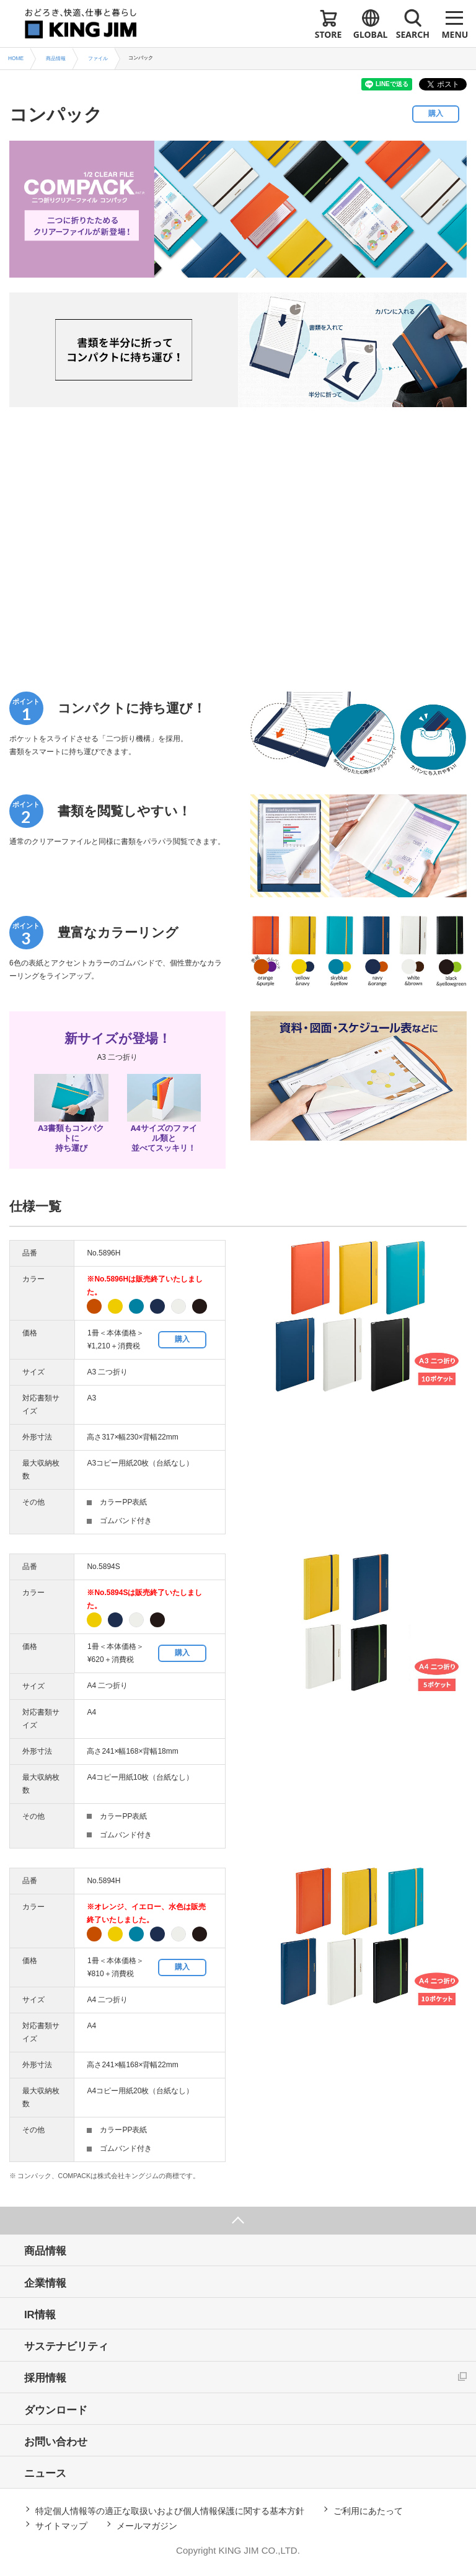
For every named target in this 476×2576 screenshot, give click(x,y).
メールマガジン (147, 2527)
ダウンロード (56, 2411)
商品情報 (46, 2251)
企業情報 (46, 2283)
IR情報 (40, 2315)
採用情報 (46, 2379)
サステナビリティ (67, 2347)
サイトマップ (61, 2527)
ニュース (46, 2475)
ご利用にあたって (368, 2512)
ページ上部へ (238, 2221)
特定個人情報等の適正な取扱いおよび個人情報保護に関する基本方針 (169, 2512)
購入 (435, 113)
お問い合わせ (56, 2443)
